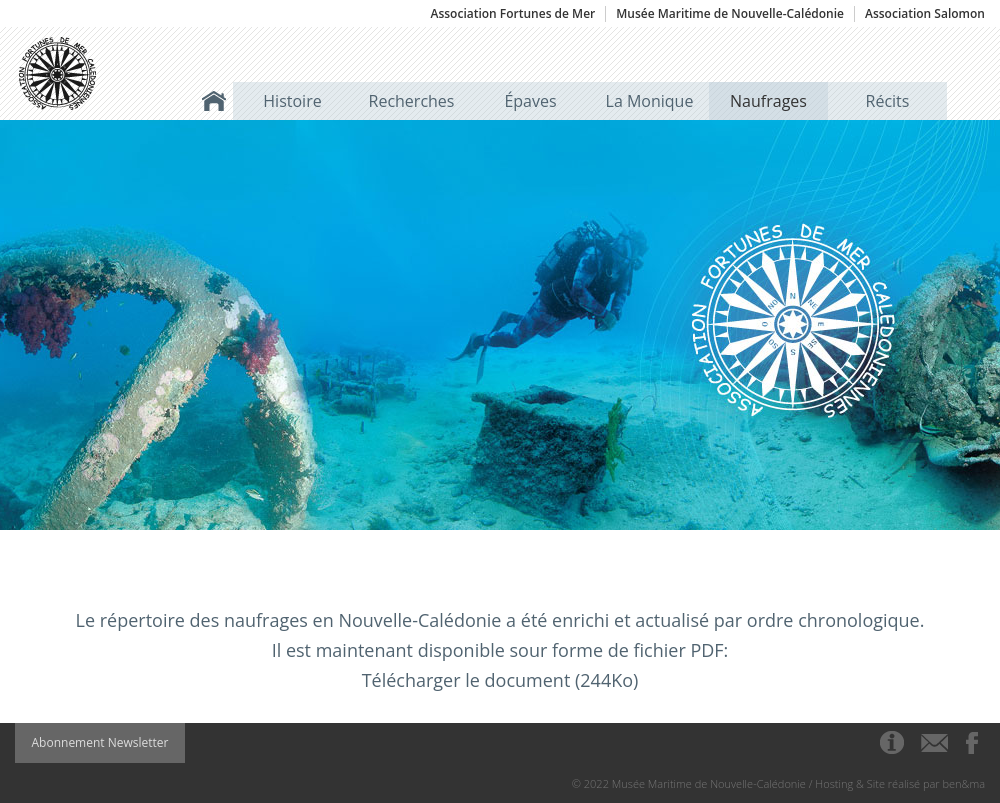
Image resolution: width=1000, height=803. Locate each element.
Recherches (412, 101)
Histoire (292, 101)
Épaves (530, 101)
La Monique (650, 101)
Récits (888, 101)
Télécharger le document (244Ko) (500, 680)
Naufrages (768, 101)
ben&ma (964, 783)
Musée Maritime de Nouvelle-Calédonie (730, 14)
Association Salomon (925, 14)
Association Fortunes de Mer (512, 14)
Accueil (214, 101)
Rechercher (966, 101)
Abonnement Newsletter (100, 742)
